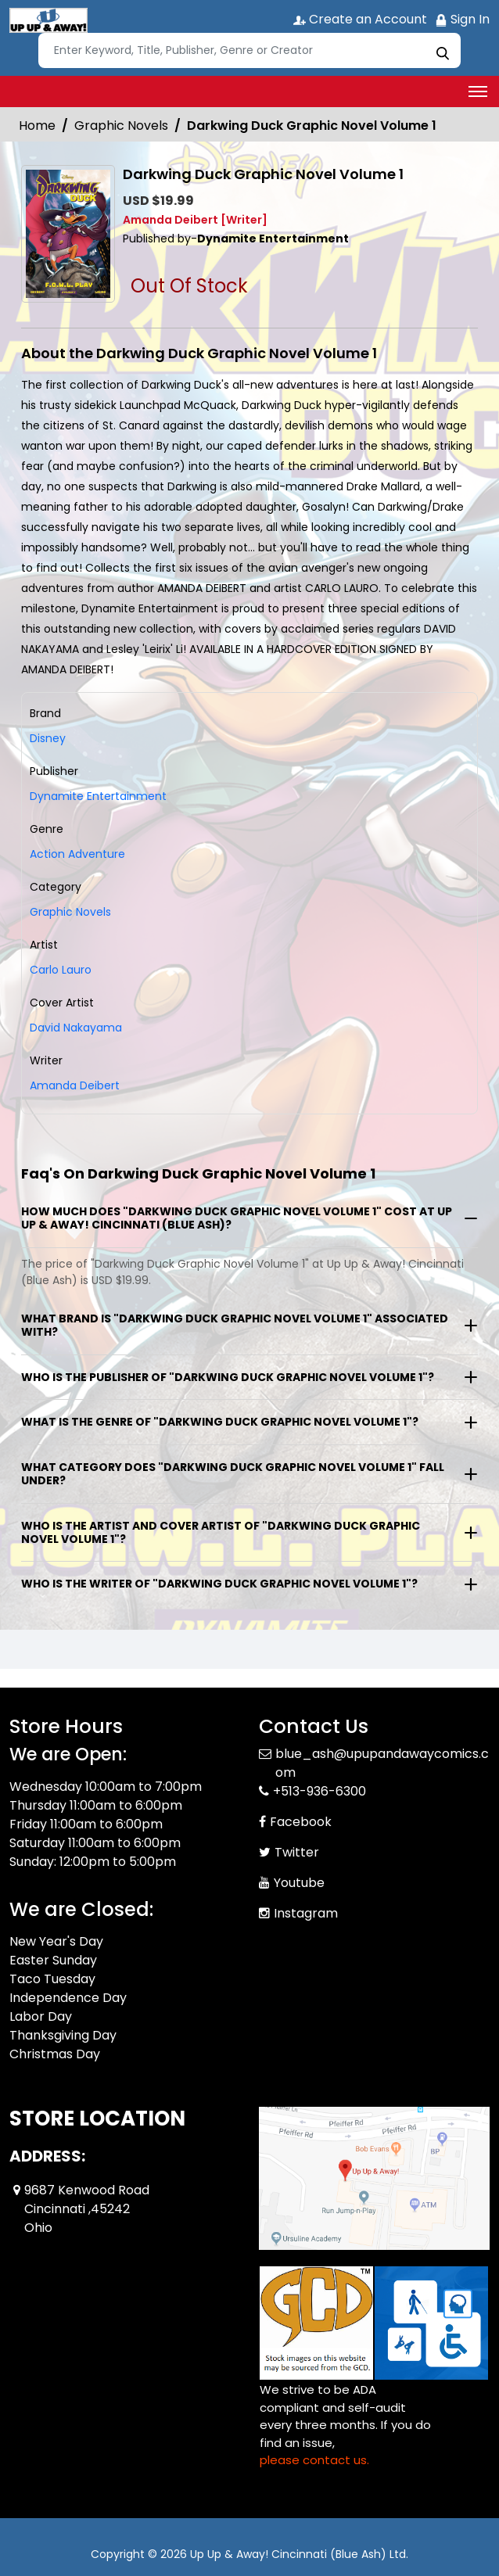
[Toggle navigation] (477, 91)
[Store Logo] (48, 20)
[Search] (249, 50)
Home (37, 126)
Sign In (462, 19)
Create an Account (360, 19)
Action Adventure (77, 854)
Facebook (301, 1822)
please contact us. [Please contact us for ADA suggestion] (314, 2460)
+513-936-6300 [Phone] (319, 1791)
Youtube (299, 1883)
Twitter (297, 1852)
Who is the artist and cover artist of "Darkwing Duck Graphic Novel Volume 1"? (220, 1532)
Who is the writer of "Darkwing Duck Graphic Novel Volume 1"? (219, 1583)
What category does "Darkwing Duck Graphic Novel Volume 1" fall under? (232, 1473)
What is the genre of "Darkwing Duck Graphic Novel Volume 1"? (219, 1422)
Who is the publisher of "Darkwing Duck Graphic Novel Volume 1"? (227, 1377)
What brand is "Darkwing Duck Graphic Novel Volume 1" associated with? (234, 1325)
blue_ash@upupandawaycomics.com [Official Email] (382, 1763)
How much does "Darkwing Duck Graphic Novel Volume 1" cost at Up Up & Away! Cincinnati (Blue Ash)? (236, 1218)
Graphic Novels (121, 126)
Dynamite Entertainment (98, 796)
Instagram (306, 1913)
